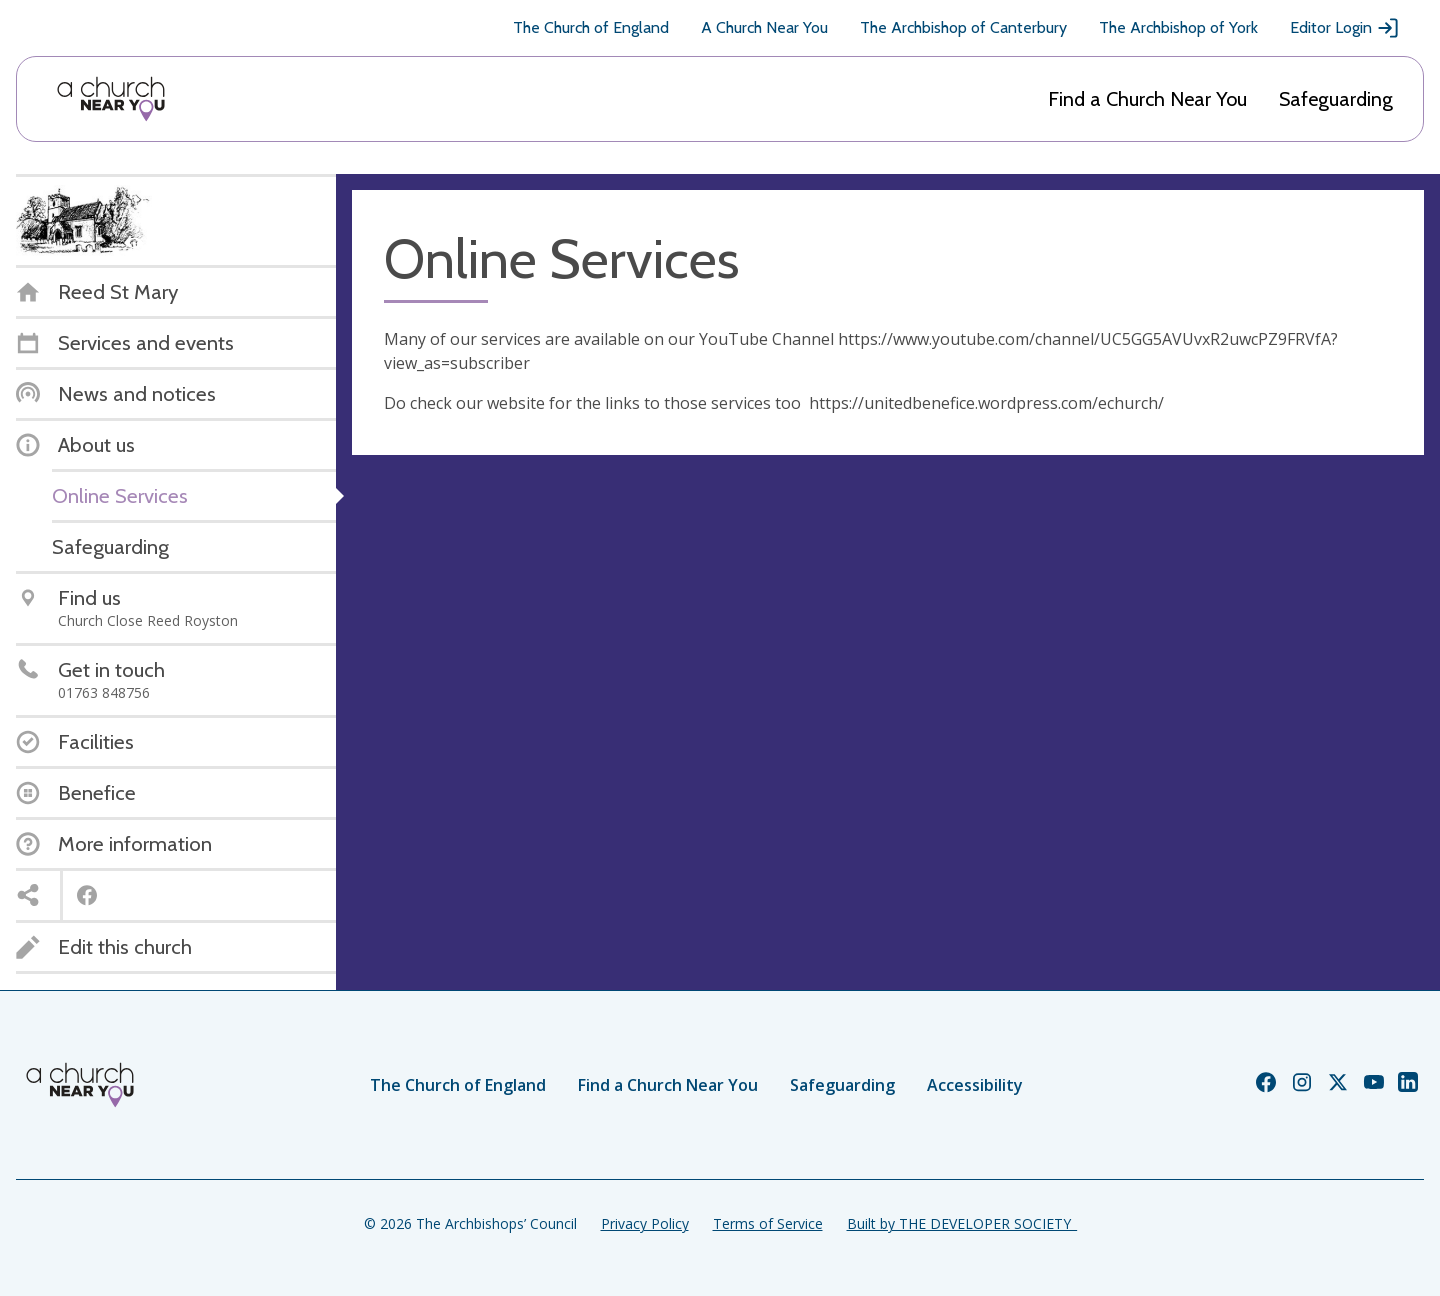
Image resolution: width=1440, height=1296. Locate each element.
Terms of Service (768, 1223)
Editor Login (1345, 28)
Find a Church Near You (1147, 99)
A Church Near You (764, 27)
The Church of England (591, 27)
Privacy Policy (645, 1223)
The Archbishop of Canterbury (963, 27)
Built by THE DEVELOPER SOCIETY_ (962, 1223)
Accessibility (975, 1085)
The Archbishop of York (1178, 27)
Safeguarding (1336, 99)
